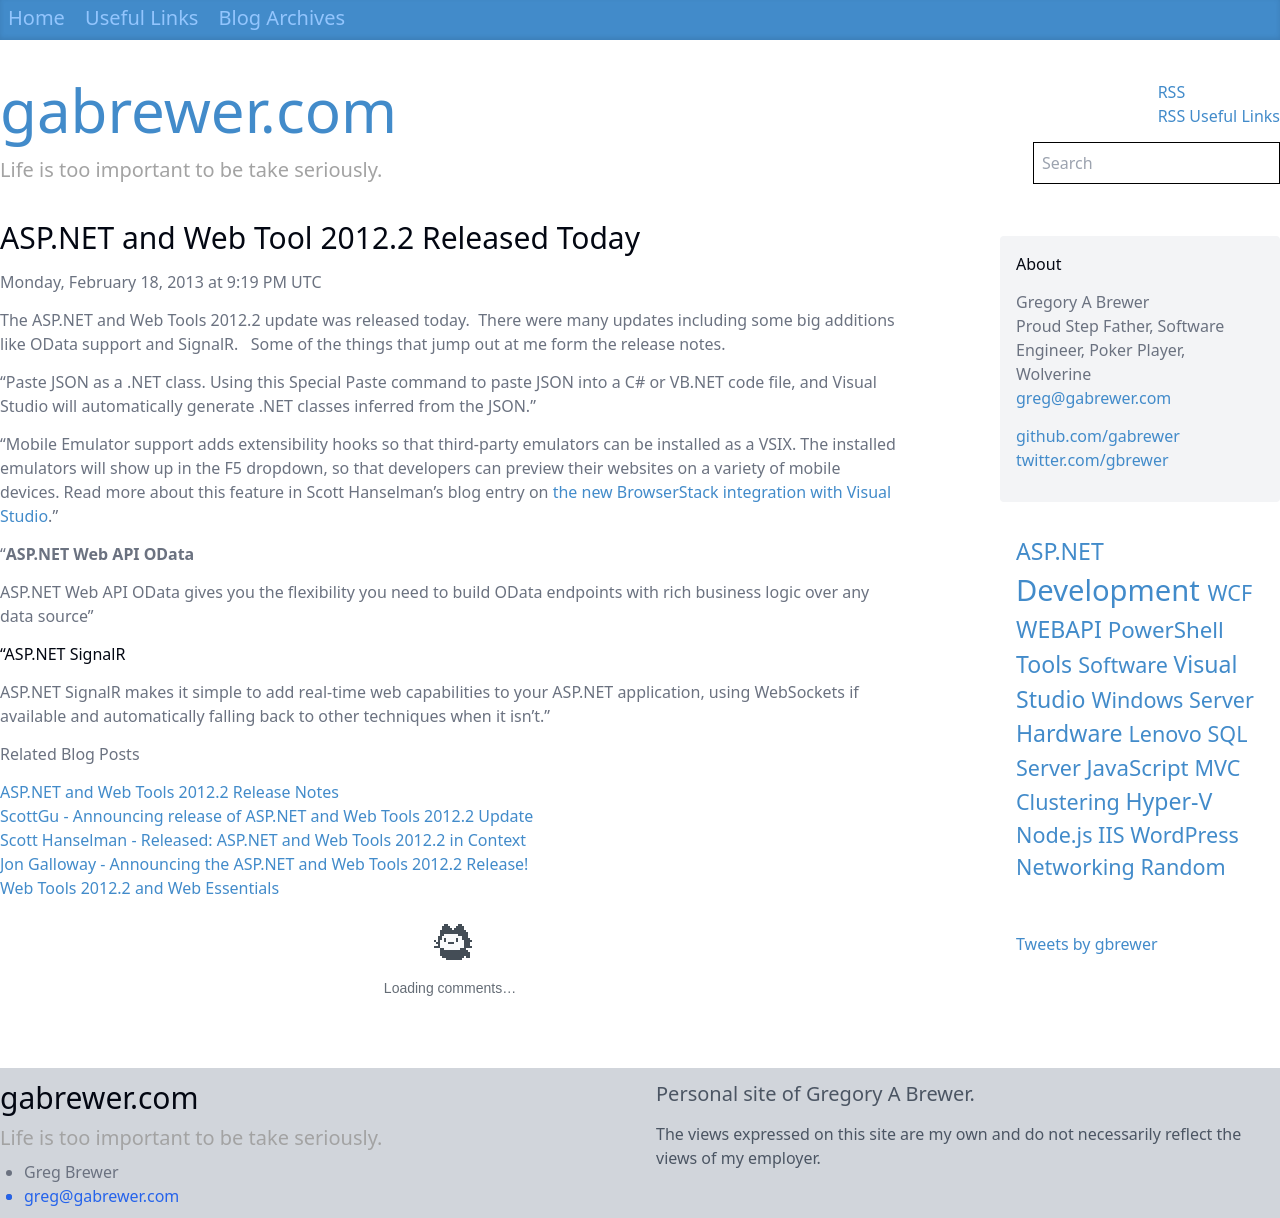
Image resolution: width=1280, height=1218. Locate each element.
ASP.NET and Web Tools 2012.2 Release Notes (169, 792)
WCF (1229, 592)
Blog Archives (282, 17)
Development (1108, 590)
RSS (1172, 92)
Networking (1075, 866)
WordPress (1184, 834)
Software (1123, 664)
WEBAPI (1059, 629)
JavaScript (1138, 767)
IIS (1111, 834)
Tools (1044, 664)
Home (36, 17)
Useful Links (141, 17)
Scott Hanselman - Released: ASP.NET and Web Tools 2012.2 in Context (263, 840)
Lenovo (1165, 733)
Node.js (1054, 834)
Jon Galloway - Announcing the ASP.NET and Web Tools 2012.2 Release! (264, 864)
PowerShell (1166, 629)
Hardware (1069, 733)
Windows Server (1172, 699)
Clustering (1068, 801)
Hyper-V (1168, 801)
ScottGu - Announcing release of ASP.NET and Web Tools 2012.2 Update (266, 816)
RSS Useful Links (1219, 116)
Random (1182, 866)
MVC (1217, 767)
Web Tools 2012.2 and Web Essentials (139, 888)
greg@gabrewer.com (1093, 398)
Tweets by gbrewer (1087, 944)
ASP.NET (1060, 551)
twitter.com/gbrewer (1092, 460)
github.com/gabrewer (1098, 436)
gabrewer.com (198, 110)
